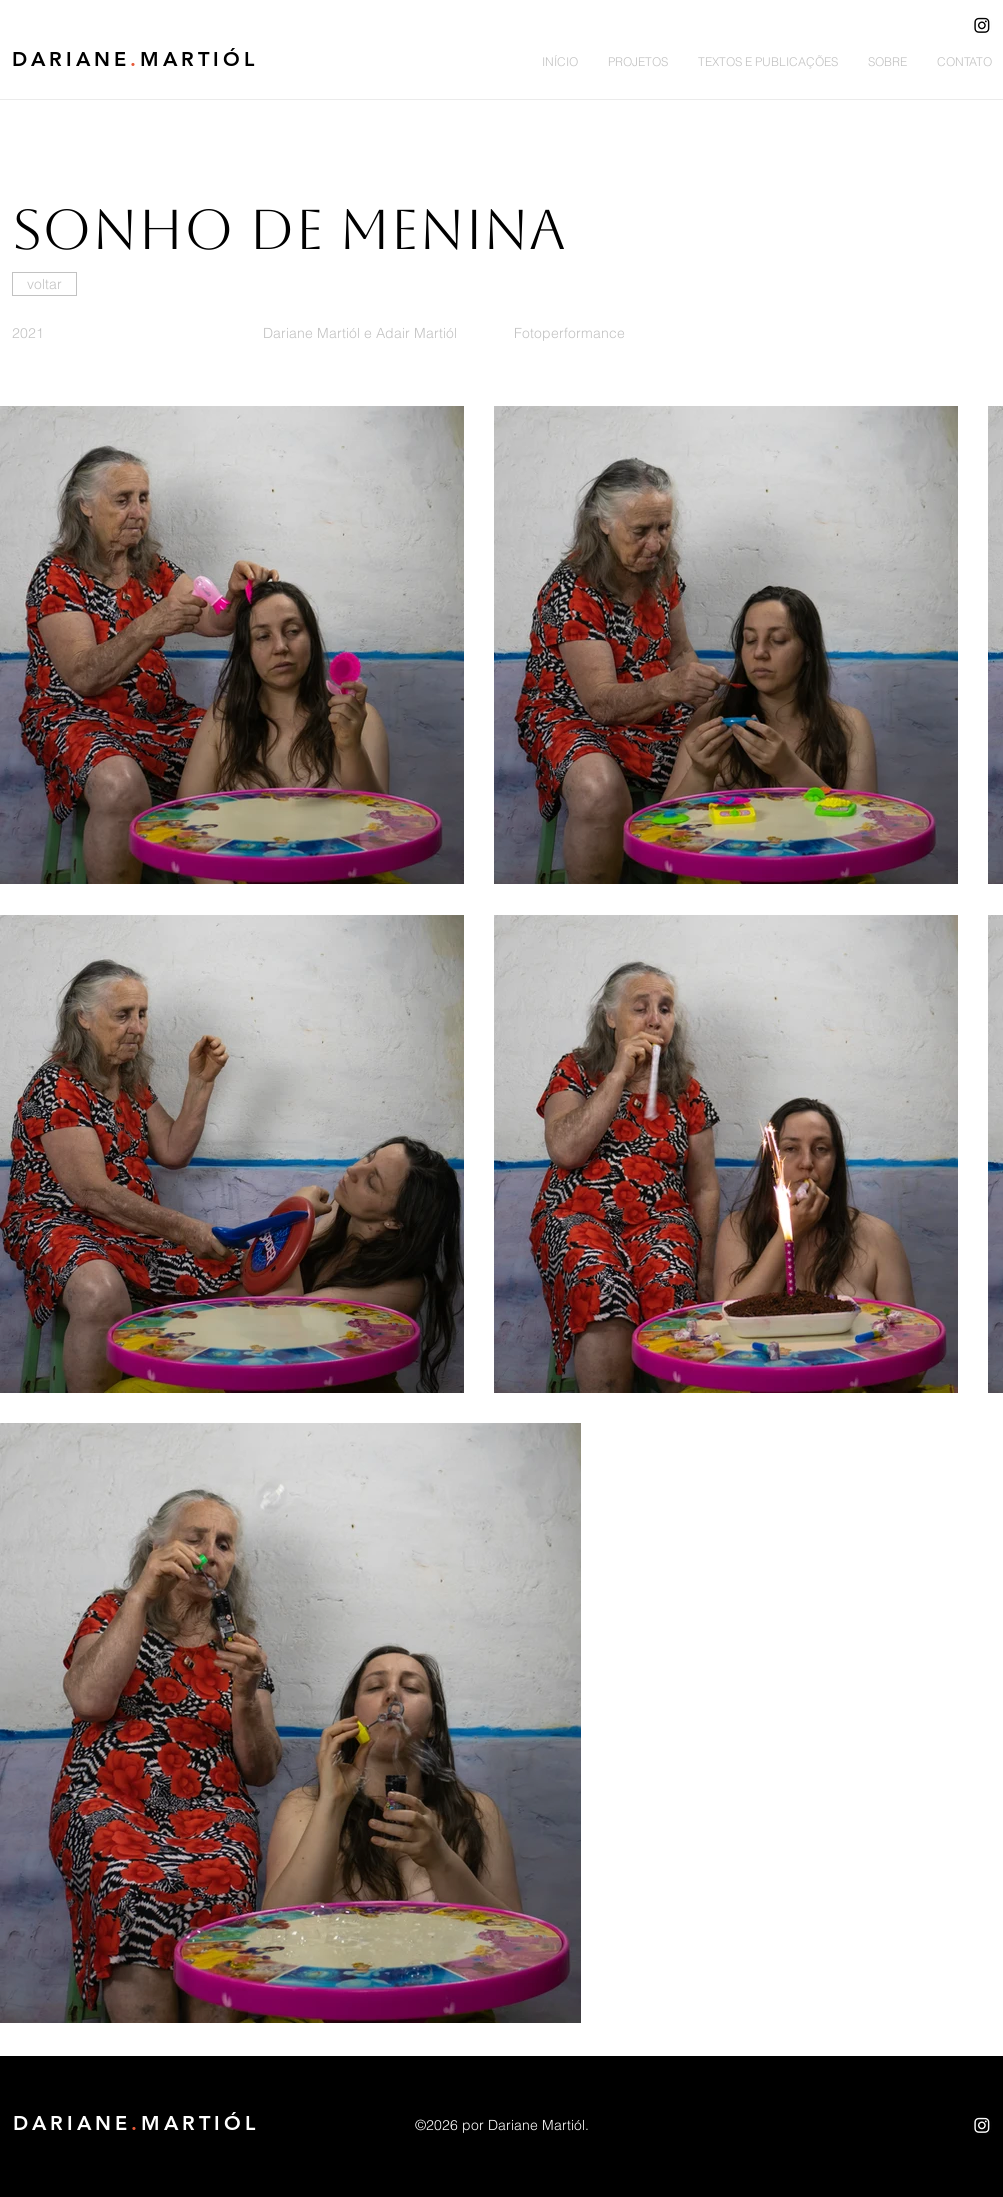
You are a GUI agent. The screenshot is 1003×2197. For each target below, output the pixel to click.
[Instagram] (982, 25)
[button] (638, 62)
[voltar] (44, 284)
